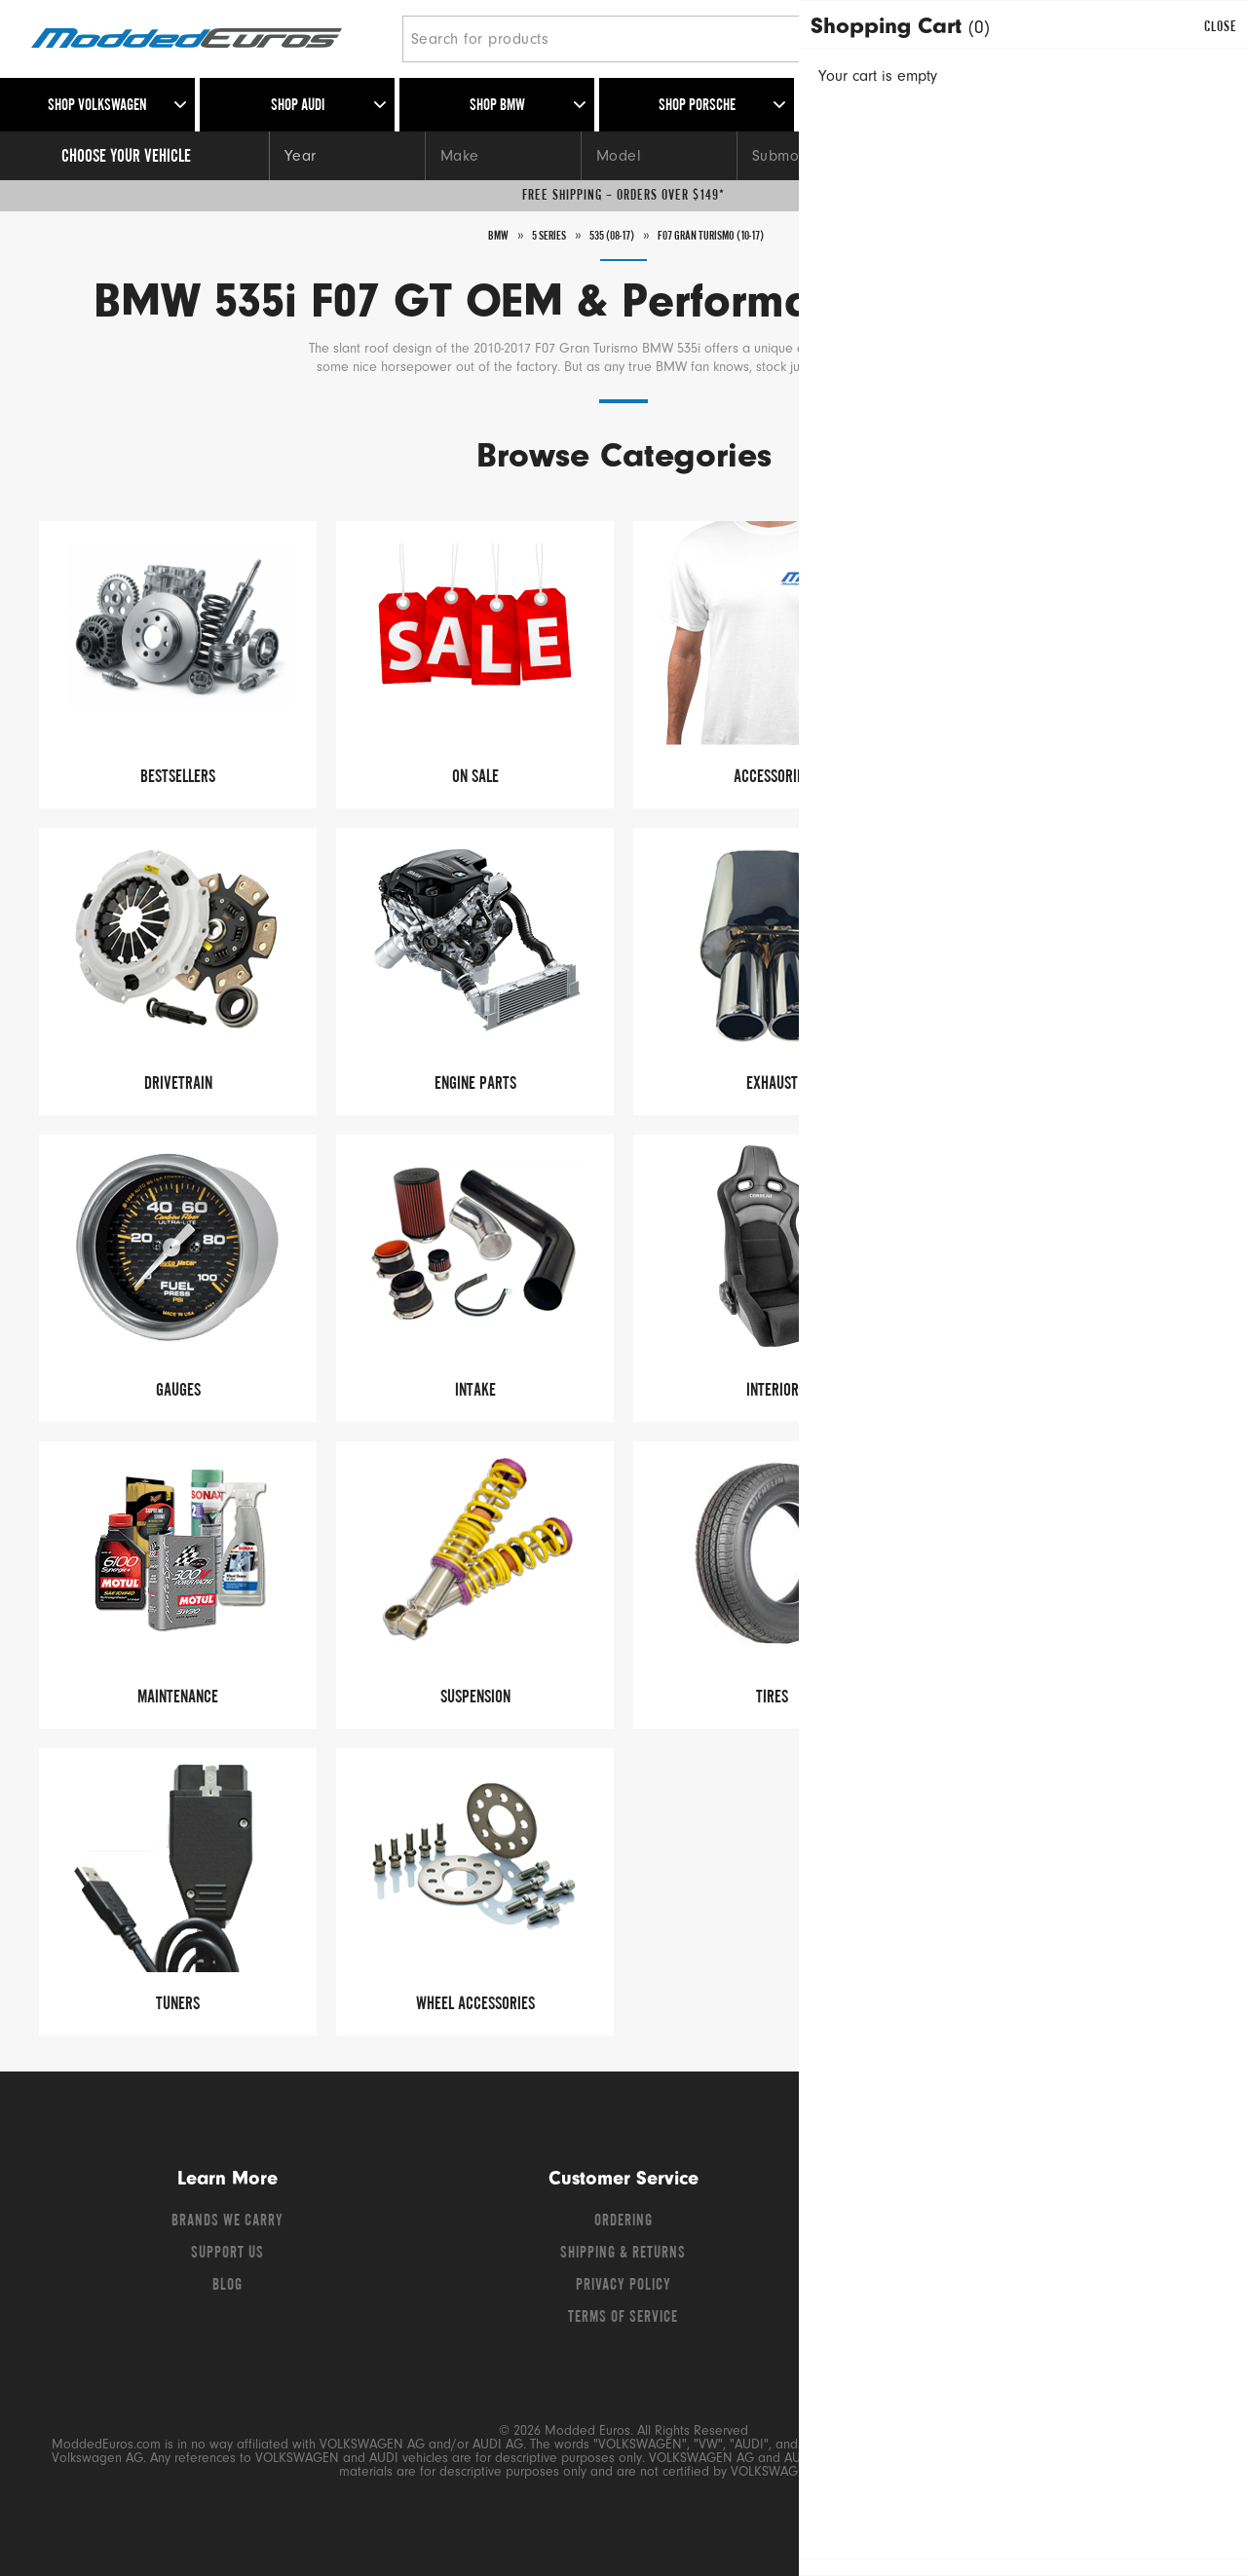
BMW (467, 235)
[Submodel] (814, 155)
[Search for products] (657, 39)
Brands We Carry (227, 2221)
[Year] (347, 155)
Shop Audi (297, 106)
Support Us (227, 2253)
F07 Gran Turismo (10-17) (727, 235)
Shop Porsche (697, 106)
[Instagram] (1072, 2226)
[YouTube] (1039, 2226)
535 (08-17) (603, 235)
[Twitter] (1004, 2226)
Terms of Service (623, 2318)
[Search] (938, 39)
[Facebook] (969, 2226)
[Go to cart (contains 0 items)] (1188, 39)
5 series (526, 235)
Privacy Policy (623, 2286)
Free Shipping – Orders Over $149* (623, 196)
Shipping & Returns (623, 2253)
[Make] (503, 155)
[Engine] (970, 155)
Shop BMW (497, 106)
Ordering (623, 2221)
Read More (917, 368)
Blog (227, 2286)
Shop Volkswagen (97, 106)
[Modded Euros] (209, 39)
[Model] (659, 155)
